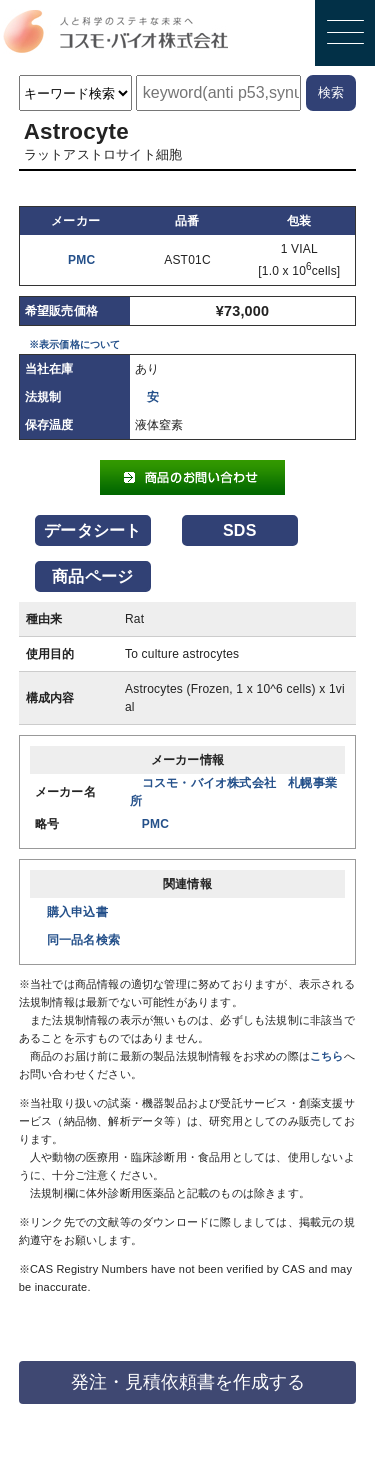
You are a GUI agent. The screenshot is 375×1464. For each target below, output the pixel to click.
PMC (81, 260)
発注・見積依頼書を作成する (188, 1382)
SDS (240, 530)
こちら (327, 1056)
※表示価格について (75, 344)
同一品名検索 (83, 940)
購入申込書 (77, 912)
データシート (92, 530)
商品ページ (92, 576)
